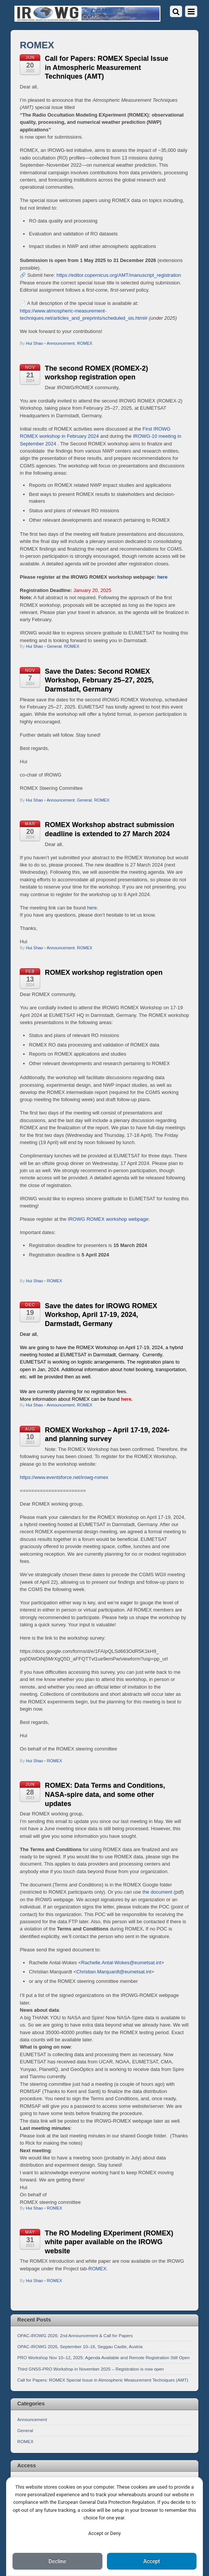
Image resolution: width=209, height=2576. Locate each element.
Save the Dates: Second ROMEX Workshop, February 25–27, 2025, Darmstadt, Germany (99, 680)
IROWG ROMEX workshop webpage (108, 1219)
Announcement (61, 343)
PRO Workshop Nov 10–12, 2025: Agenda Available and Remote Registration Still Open (103, 2357)
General (54, 646)
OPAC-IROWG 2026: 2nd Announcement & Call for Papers (75, 2335)
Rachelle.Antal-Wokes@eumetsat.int (121, 1962)
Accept (151, 2561)
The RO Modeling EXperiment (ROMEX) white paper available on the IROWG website (109, 2242)
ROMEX (84, 343)
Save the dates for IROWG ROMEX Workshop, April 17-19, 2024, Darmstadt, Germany (101, 1314)
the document (158, 1892)
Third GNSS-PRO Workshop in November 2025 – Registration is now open (90, 2368)
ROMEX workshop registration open (103, 972)
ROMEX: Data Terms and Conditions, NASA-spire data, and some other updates (105, 1794)
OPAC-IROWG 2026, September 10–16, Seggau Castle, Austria (80, 2346)
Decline (57, 2561)
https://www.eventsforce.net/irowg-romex (64, 1477)
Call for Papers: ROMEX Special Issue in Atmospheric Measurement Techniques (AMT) (106, 67)
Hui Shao (34, 343)
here (162, 577)
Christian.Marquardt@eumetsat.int (113, 1972)
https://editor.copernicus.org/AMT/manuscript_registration (119, 275)
